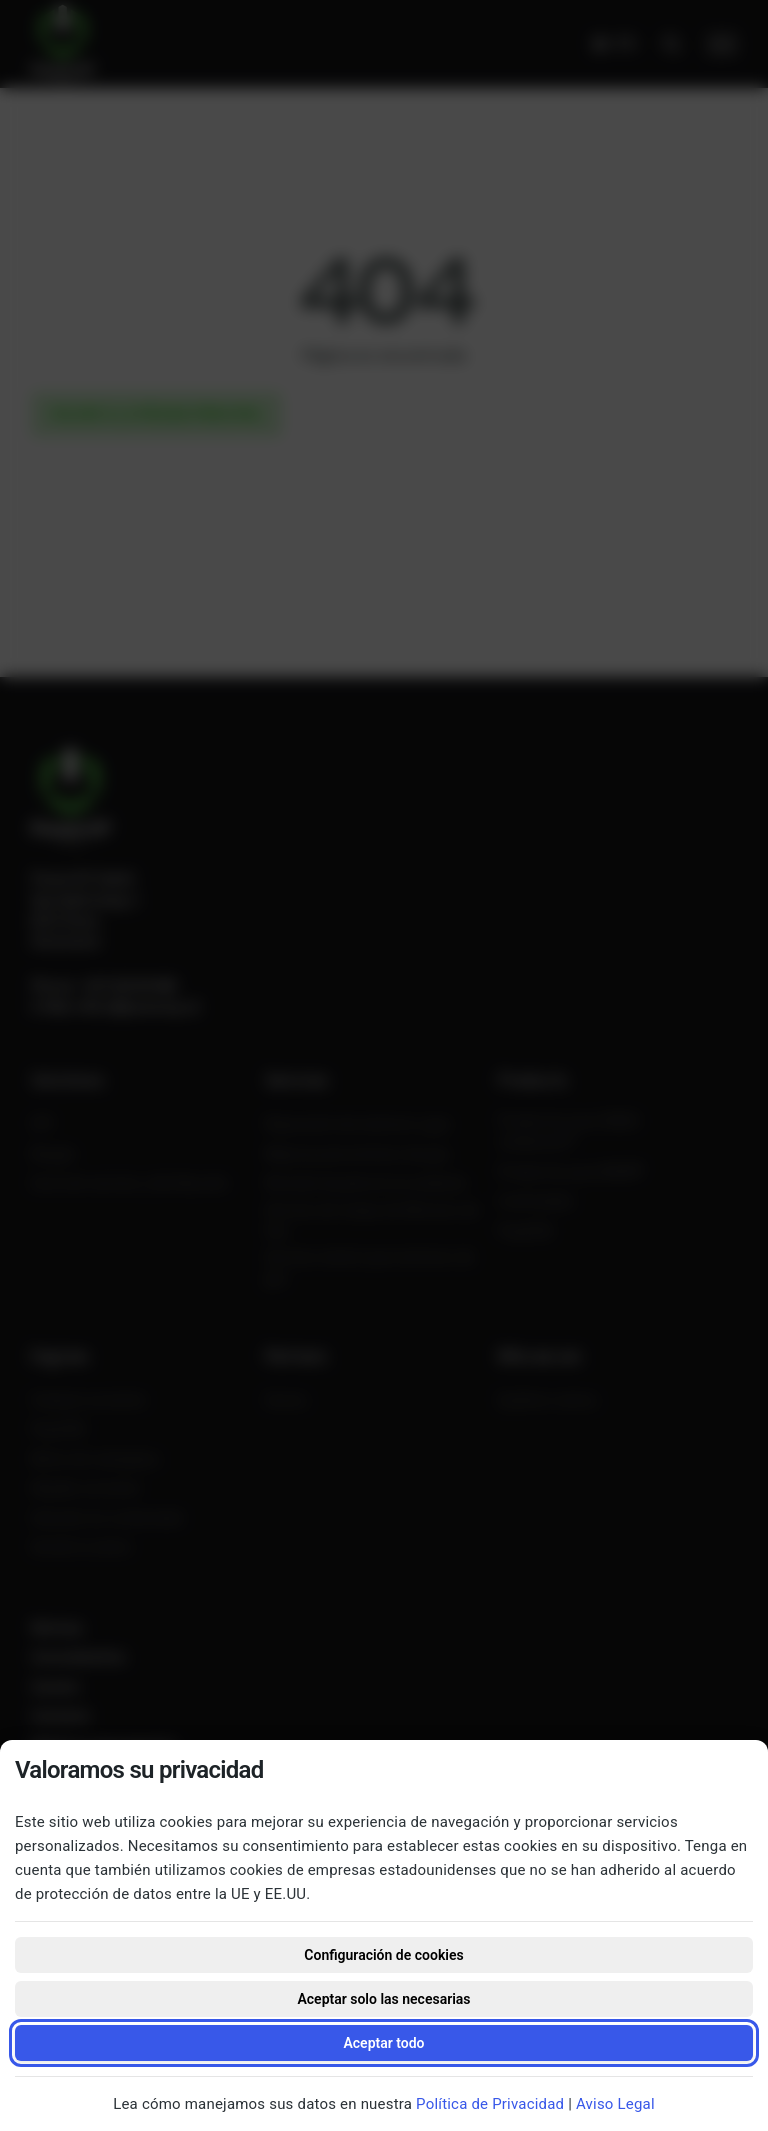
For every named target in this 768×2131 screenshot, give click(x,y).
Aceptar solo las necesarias (383, 1999)
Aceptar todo (383, 2043)
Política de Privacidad (490, 2104)
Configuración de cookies (383, 1955)
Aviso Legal (615, 2104)
